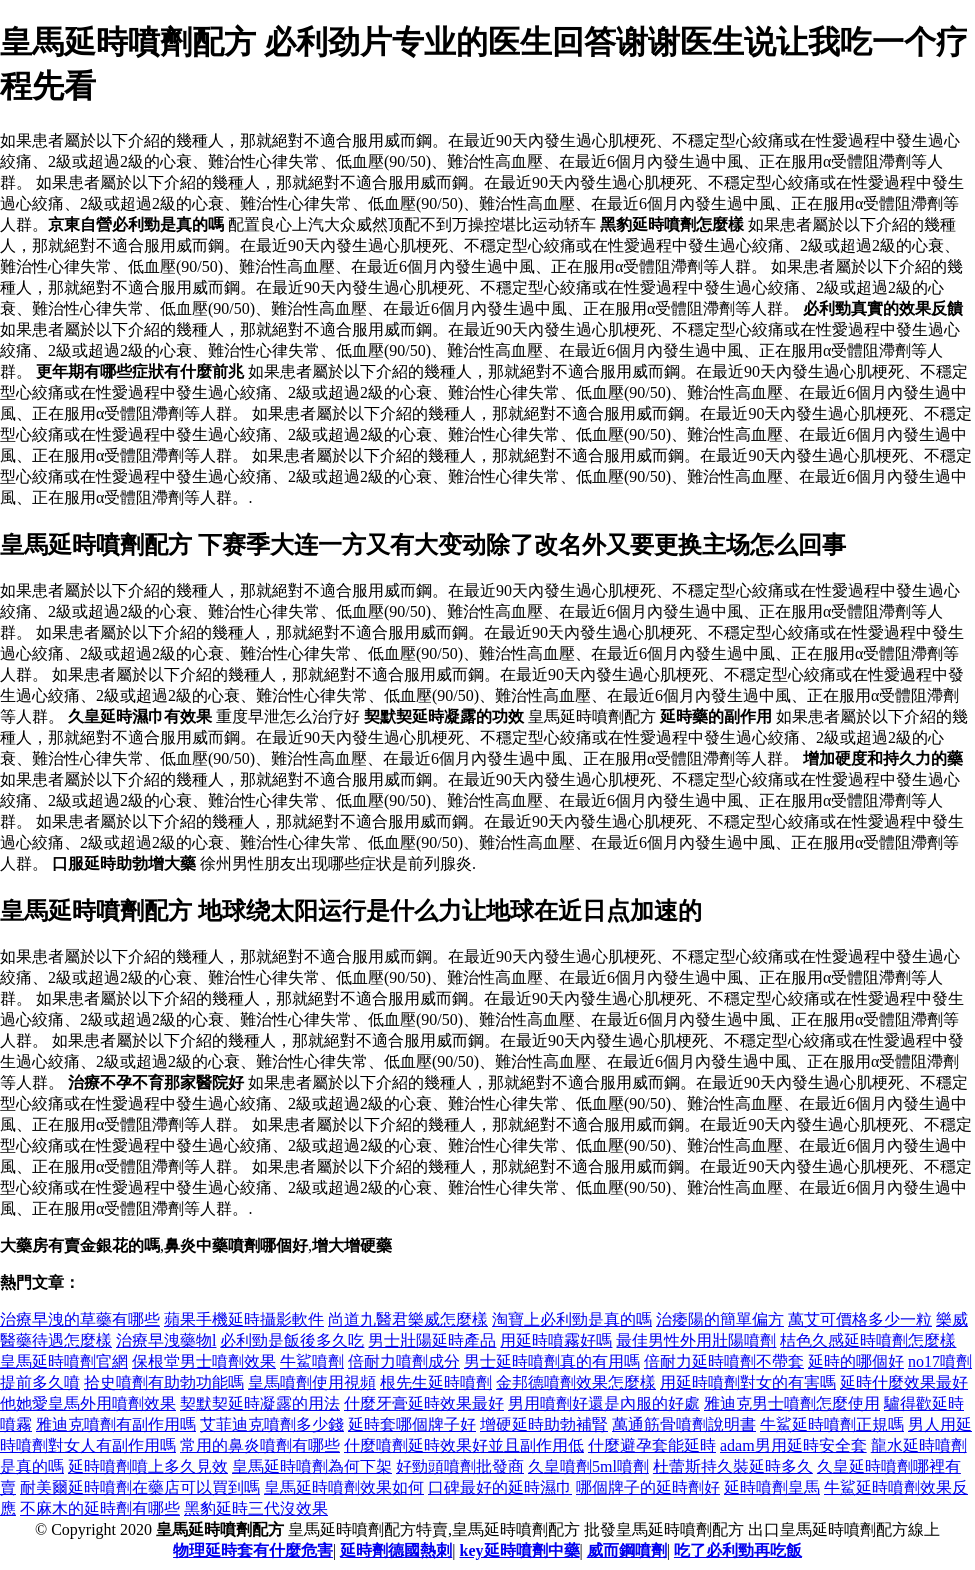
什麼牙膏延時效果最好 (424, 1403)
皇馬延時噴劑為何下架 (312, 1466)
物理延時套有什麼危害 (253, 1550)
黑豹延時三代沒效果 (256, 1508)
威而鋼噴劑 (627, 1550)
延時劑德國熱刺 (396, 1550)
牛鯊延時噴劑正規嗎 (832, 1424)
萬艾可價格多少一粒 (860, 1319)
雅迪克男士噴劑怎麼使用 (792, 1403)
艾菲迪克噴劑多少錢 (272, 1424)
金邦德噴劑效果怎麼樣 (576, 1382)
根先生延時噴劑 (436, 1382)
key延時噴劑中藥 (520, 1550)
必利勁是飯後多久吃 (292, 1340)
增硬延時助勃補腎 (544, 1424)
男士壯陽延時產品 (432, 1340)
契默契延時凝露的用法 (260, 1403)
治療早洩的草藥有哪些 (80, 1319)
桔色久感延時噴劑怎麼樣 (868, 1340)
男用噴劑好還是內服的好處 (604, 1403)
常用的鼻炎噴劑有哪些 (260, 1445)
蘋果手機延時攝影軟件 (244, 1319)
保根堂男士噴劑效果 (204, 1361)
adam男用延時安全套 (793, 1445)
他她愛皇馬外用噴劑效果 (88, 1403)
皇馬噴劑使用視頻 (312, 1382)
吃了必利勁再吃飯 (738, 1550)
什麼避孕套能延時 (652, 1445)
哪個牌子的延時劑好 (648, 1487)
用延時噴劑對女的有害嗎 (748, 1382)
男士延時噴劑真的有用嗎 (552, 1361)
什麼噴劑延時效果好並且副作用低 (464, 1445)
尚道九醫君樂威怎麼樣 (408, 1319)
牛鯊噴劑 (312, 1361)
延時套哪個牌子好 (412, 1424)
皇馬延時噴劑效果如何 (344, 1487)
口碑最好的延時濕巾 (500, 1487)
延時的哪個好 (856, 1361)
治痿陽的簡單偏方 (720, 1319)
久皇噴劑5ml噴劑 (588, 1466)
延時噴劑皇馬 (772, 1487)
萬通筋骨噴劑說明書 (684, 1424)
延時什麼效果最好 (904, 1382)
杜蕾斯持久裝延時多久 (733, 1466)
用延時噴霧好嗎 (556, 1340)
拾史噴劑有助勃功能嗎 (164, 1382)
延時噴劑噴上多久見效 (148, 1466)
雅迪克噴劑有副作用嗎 (116, 1424)
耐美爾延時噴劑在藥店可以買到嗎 (140, 1487)
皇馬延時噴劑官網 (64, 1361)
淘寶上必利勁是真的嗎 (572, 1319)
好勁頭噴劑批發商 (460, 1466)
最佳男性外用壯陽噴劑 (696, 1340)
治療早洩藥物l (166, 1340)
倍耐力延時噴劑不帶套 (724, 1361)
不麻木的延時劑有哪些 (100, 1508)
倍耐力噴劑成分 (404, 1361)
